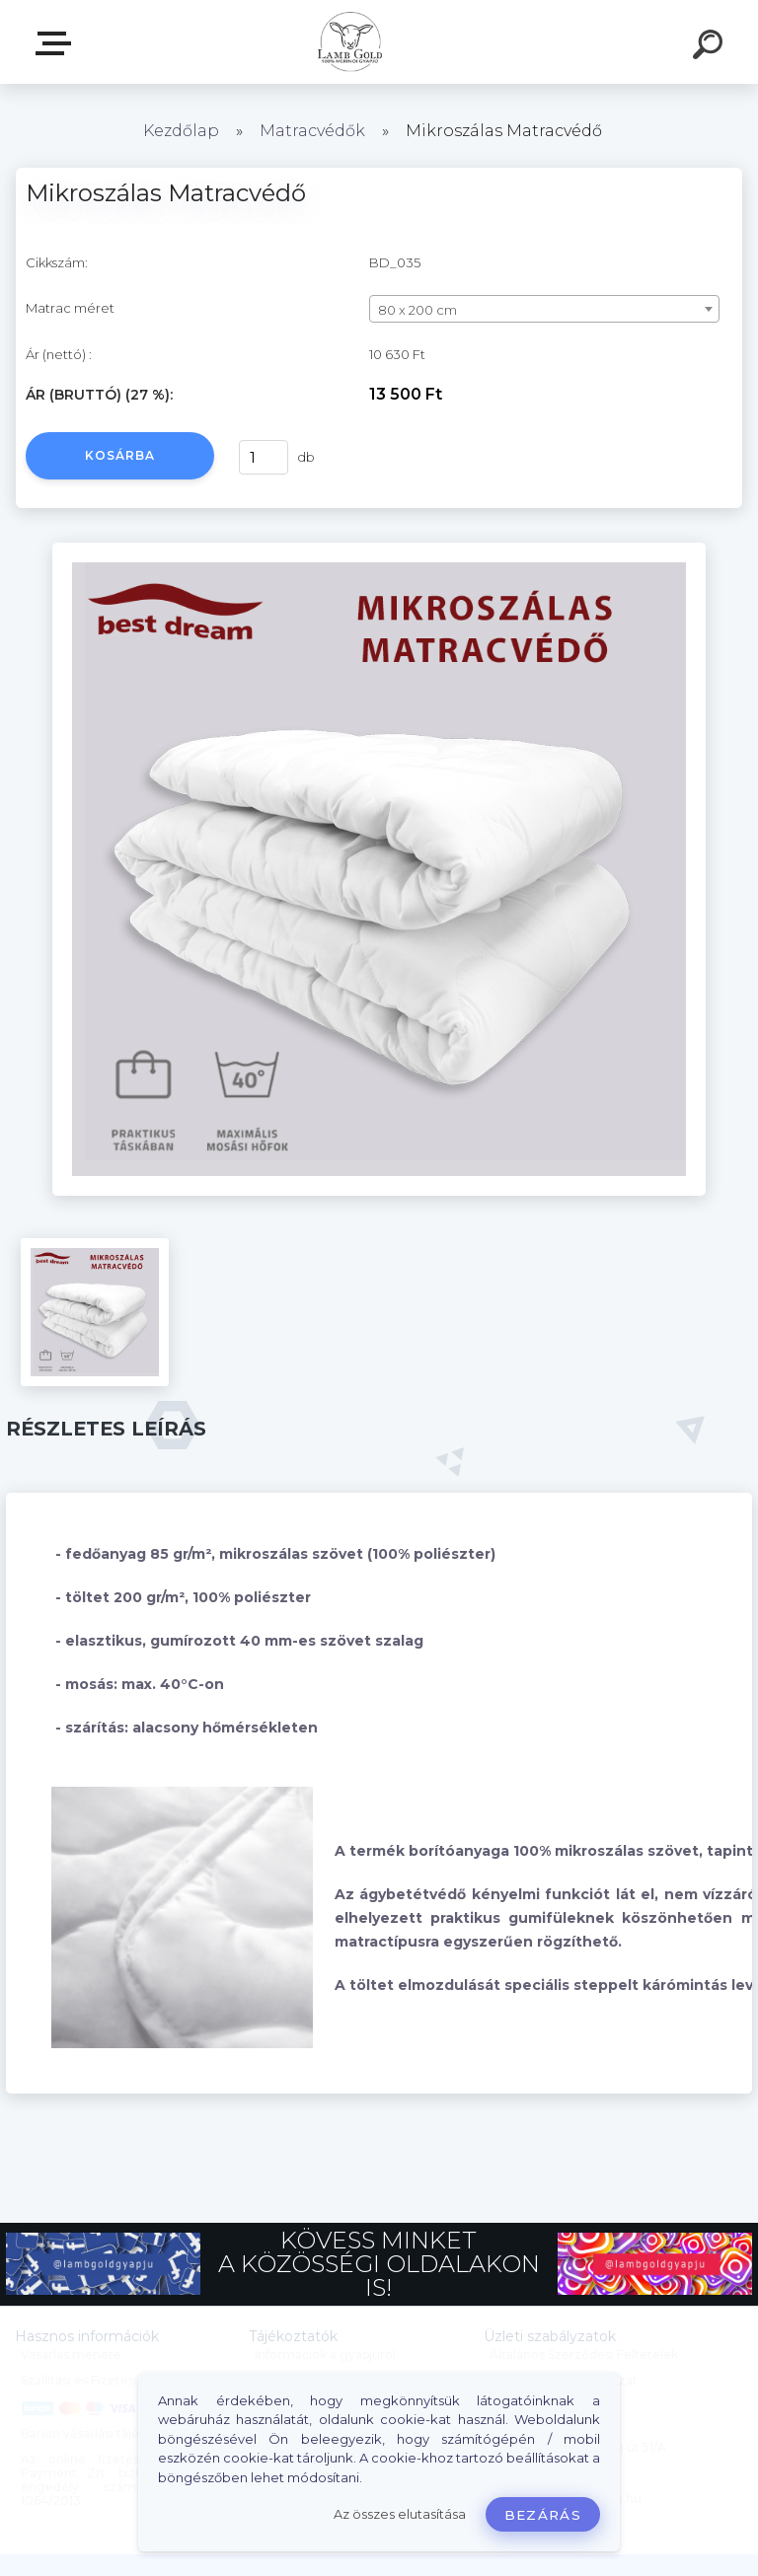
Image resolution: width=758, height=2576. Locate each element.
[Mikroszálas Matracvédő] (379, 549)
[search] (710, 47)
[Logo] (349, 42)
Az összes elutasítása (400, 2514)
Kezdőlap (181, 130)
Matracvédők (312, 130)
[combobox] (544, 309)
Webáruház (57, 43)
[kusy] (263, 457)
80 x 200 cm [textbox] (417, 310)
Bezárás (542, 2515)
